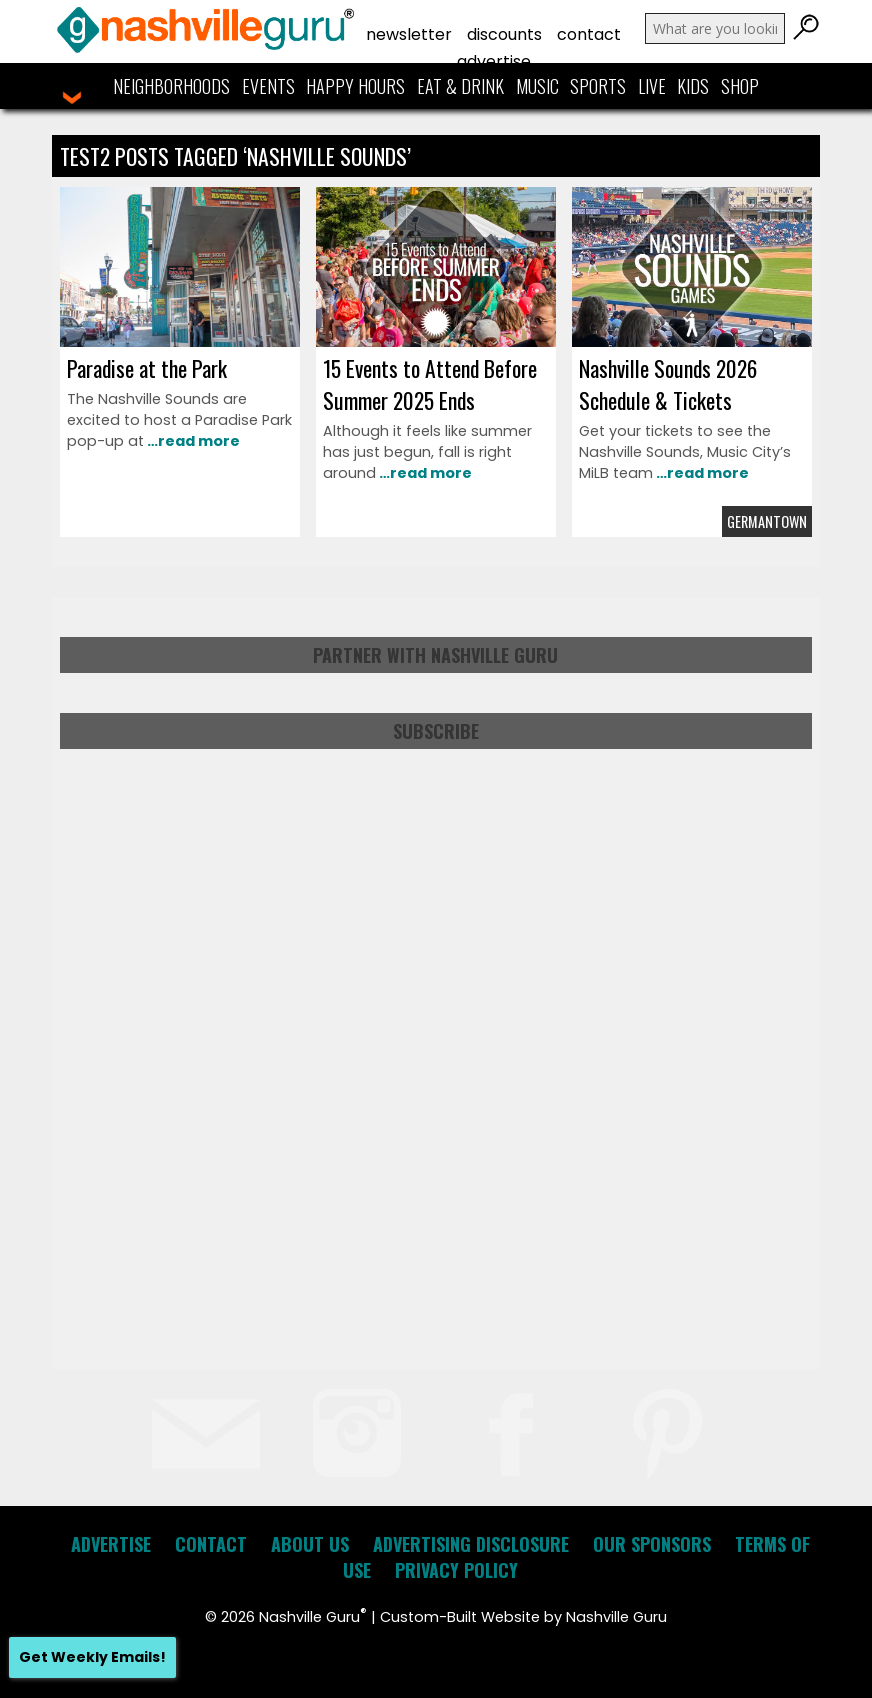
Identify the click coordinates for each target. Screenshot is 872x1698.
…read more (192, 441)
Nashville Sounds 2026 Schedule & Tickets (668, 384)
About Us (310, 1544)
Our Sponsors (652, 1544)
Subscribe (436, 731)
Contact (589, 34)
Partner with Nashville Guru (435, 655)
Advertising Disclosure (471, 1544)
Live (652, 86)
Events (268, 86)
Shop (740, 86)
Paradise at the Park (147, 368)
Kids (693, 86)
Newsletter (409, 34)
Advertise (494, 61)
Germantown (767, 521)
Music (537, 86)
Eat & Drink (460, 86)
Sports (598, 86)
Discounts (504, 34)
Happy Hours (355, 86)
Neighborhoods (171, 86)
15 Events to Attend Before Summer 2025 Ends (430, 384)
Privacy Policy (456, 1570)
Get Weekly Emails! (92, 1657)
